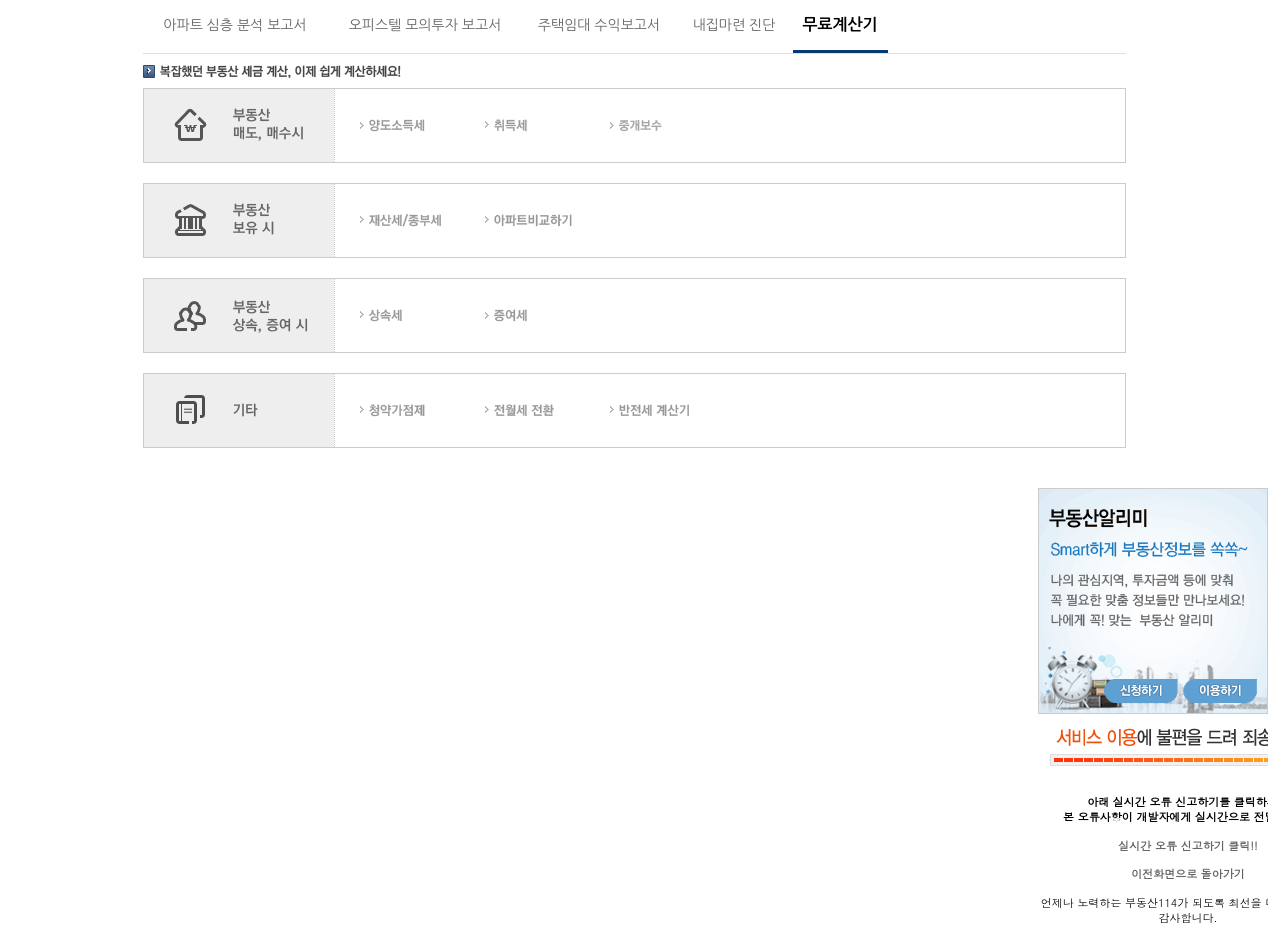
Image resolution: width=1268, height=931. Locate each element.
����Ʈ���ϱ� (547, 220)
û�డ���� (422, 410)
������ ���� (672, 410)
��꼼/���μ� (422, 220)
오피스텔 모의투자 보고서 (425, 25)
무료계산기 (839, 24)
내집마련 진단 (734, 25)
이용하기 (1220, 691)
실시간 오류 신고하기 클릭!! (1187, 845)
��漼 (547, 125)
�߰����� (672, 125)
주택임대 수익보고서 (599, 25)
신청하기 (1141, 691)
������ (547, 315)
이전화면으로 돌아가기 (1188, 873)
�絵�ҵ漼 (422, 125)
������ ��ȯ (547, 410)
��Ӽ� (422, 315)
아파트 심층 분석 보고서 (234, 25)
